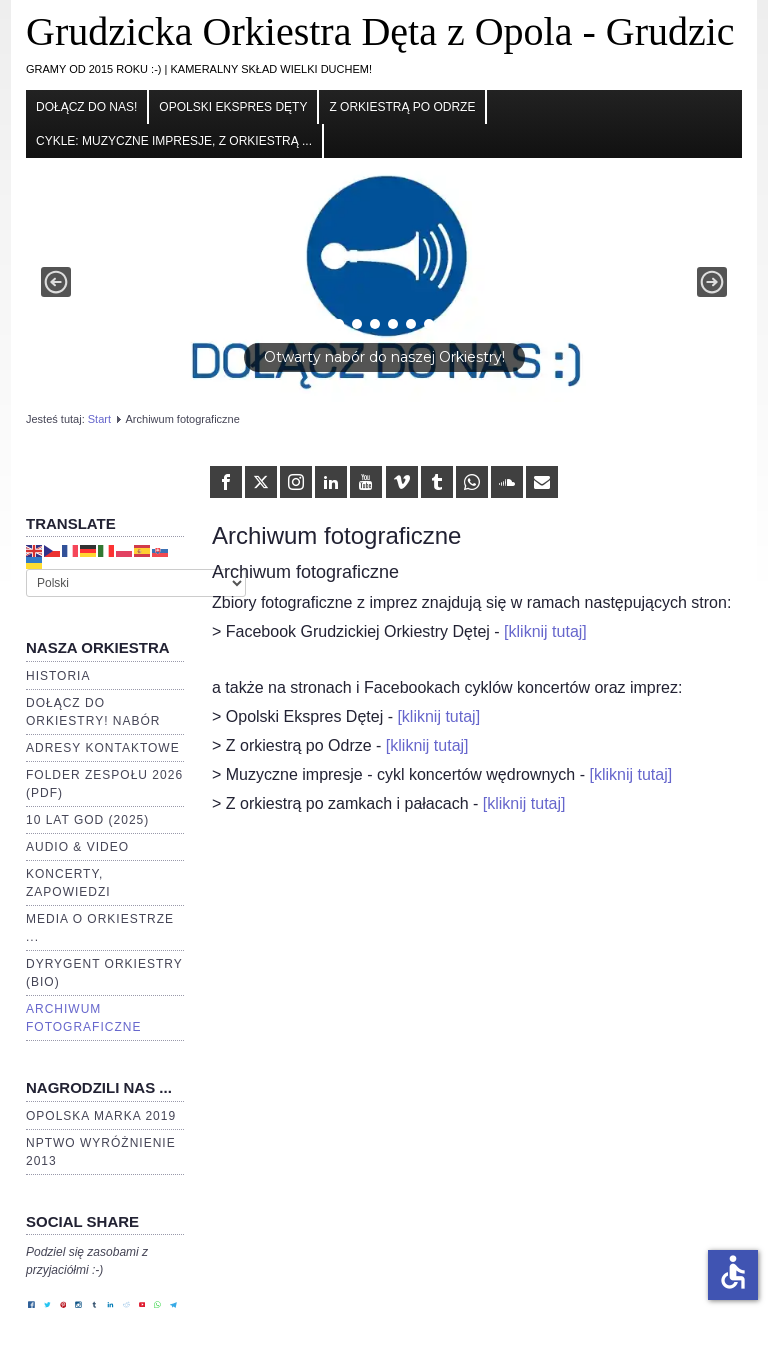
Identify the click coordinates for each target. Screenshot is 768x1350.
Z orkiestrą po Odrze (402, 107)
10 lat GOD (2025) (87, 820)
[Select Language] (136, 583)
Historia (58, 676)
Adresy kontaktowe (103, 748)
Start (99, 419)
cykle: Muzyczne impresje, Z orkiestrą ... (174, 141)
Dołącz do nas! (86, 107)
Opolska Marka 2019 (101, 1116)
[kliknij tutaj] (545, 631)
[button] (384, 282)
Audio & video (77, 847)
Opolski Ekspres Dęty (233, 107)
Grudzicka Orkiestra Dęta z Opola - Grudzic (380, 31)
